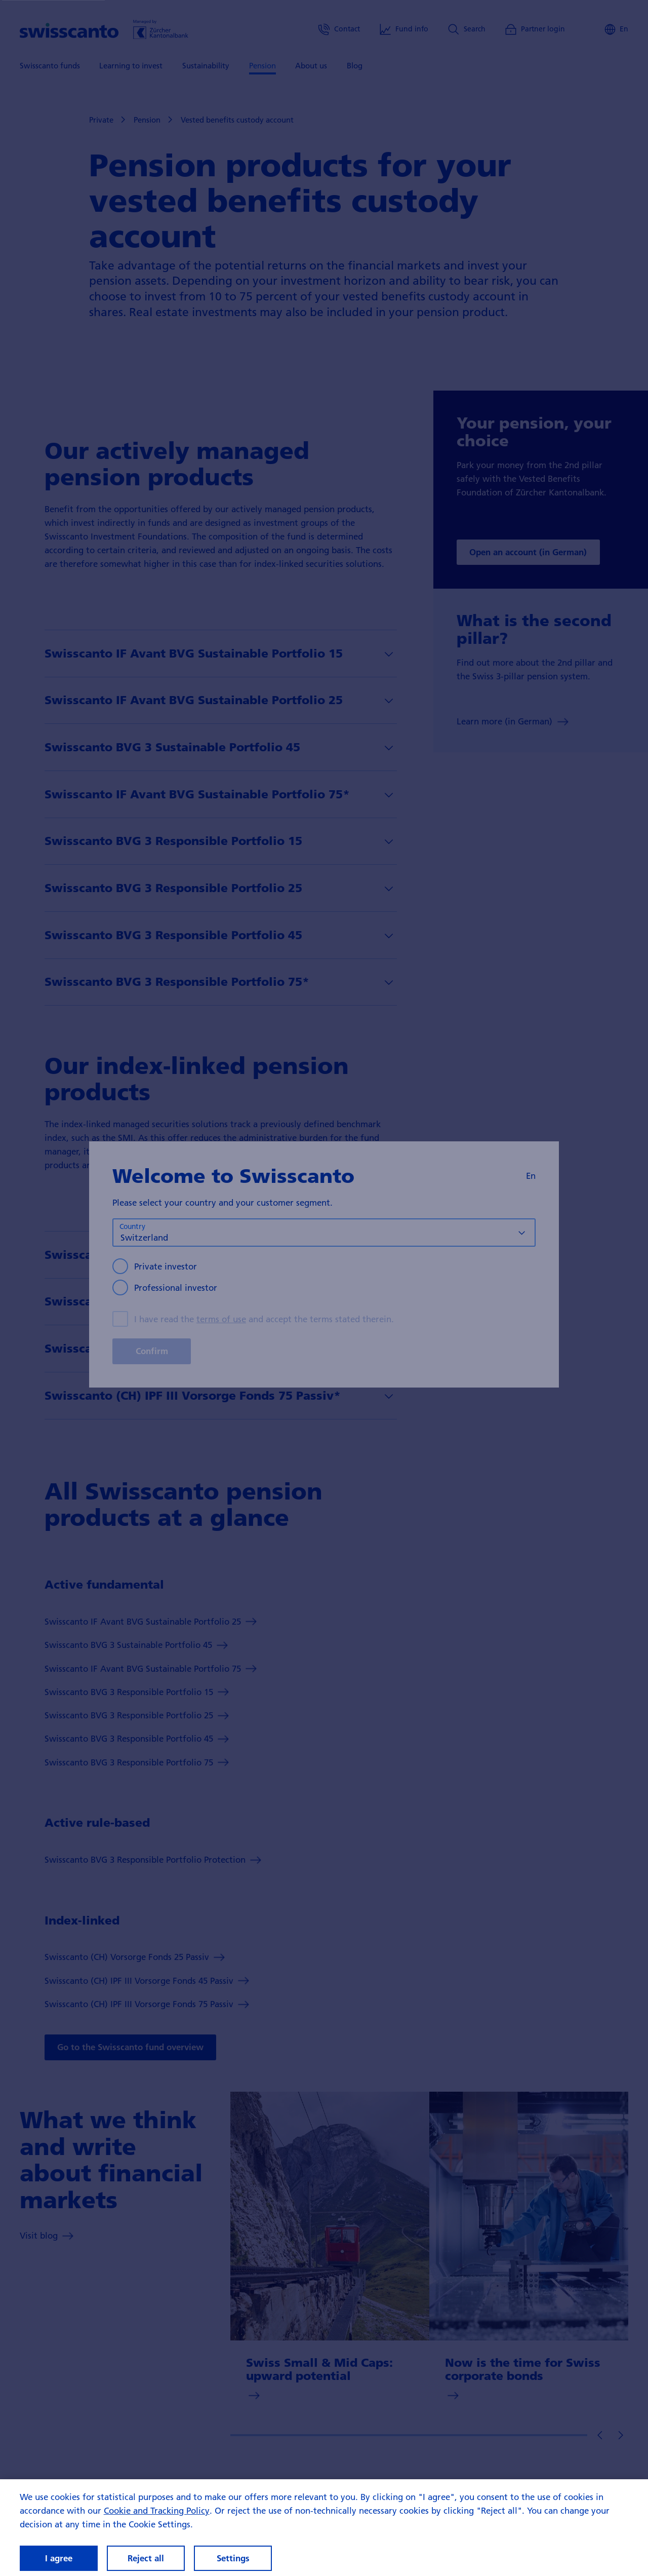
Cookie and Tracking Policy (157, 2519)
